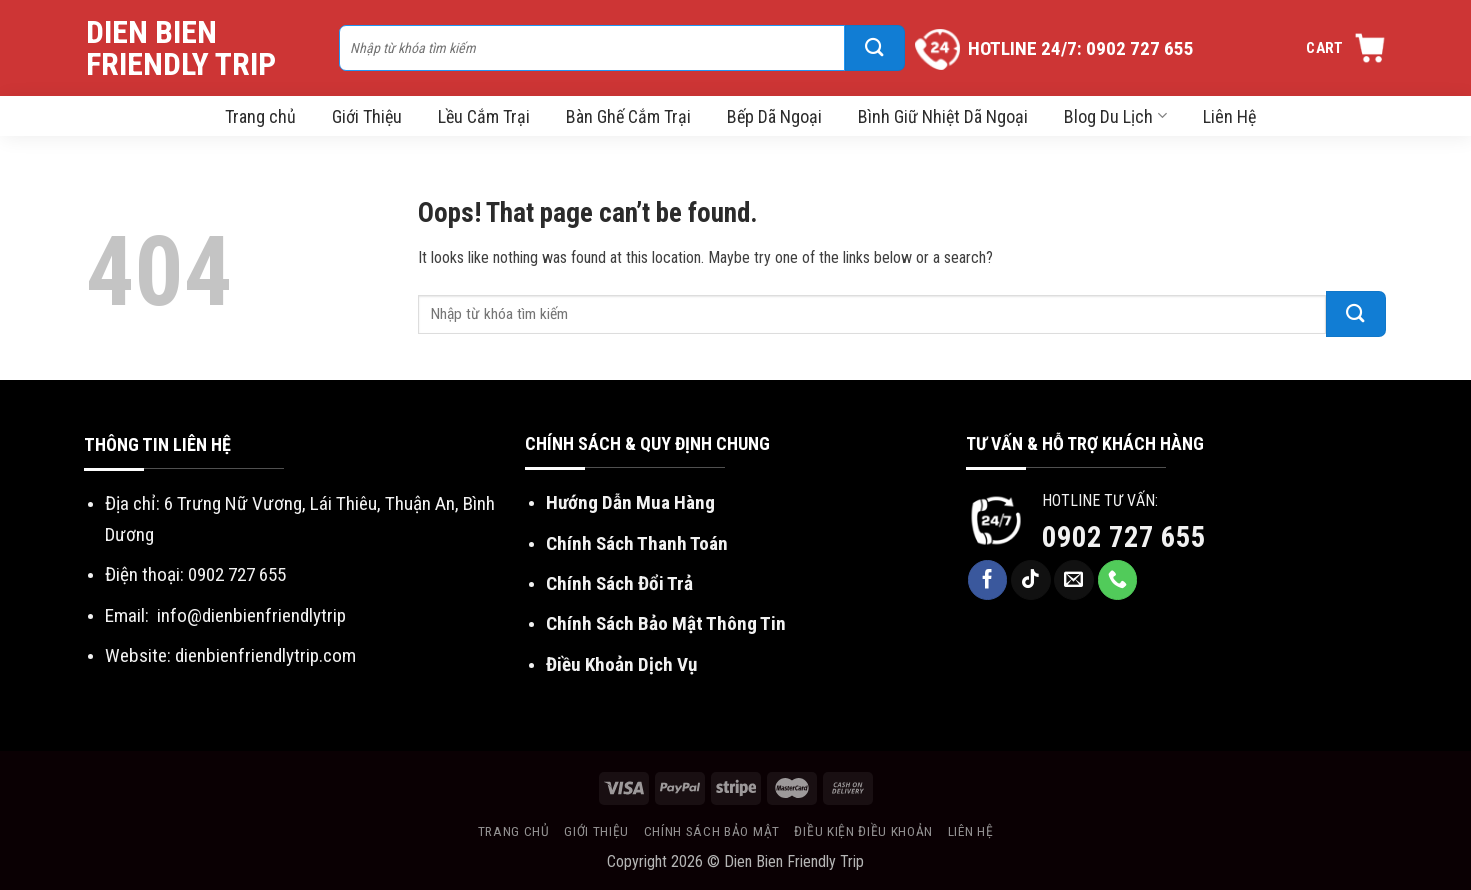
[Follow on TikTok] (1031, 580)
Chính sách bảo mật (712, 831)
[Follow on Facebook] (988, 580)
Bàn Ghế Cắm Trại (628, 116)
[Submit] (875, 48)
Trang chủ (260, 116)
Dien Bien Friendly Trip (181, 48)
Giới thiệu (596, 831)
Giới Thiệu (367, 116)
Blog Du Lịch (1115, 116)
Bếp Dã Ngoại (774, 116)
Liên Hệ (1229, 116)
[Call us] (1118, 580)
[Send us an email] (1074, 580)
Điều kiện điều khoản (863, 831)
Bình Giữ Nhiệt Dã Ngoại (943, 116)
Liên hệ (971, 831)
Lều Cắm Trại (484, 116)
